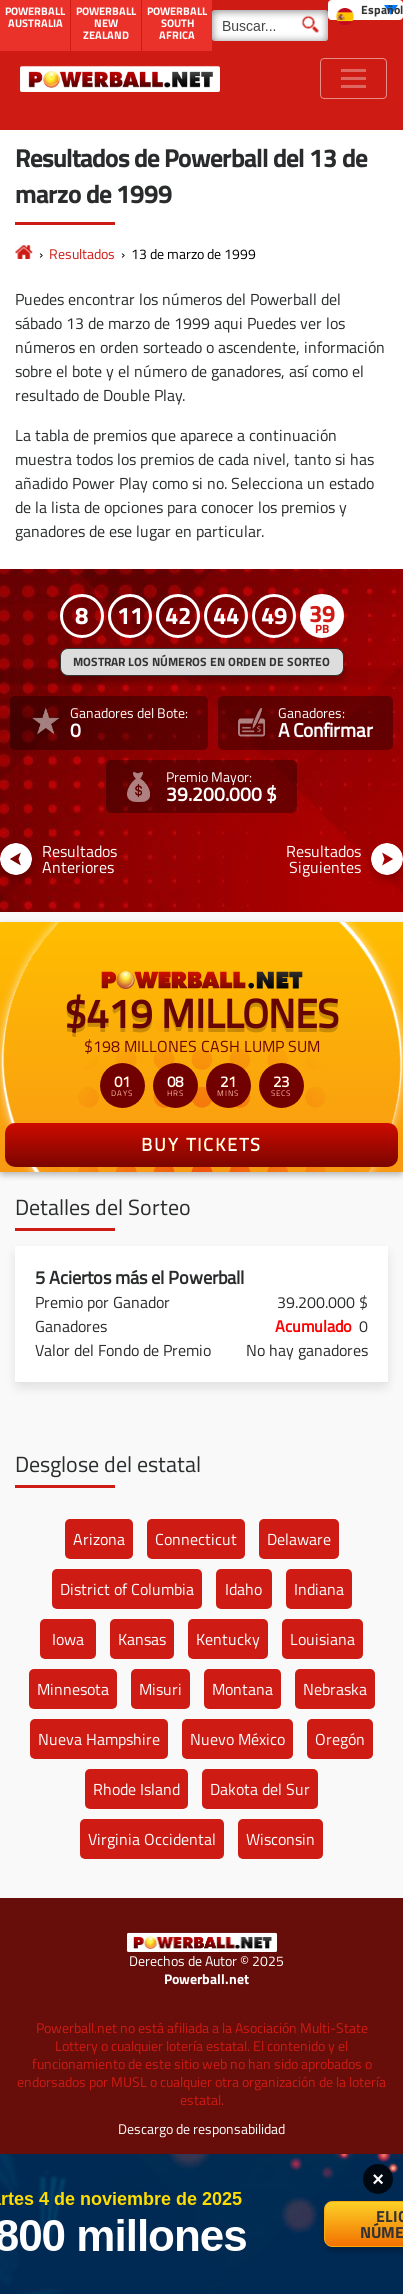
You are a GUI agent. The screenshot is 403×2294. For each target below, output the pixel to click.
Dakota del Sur (260, 1789)
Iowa (68, 1639)
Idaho (243, 1589)
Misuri (160, 1689)
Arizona (99, 1539)
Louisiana (322, 1639)
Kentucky (228, 1639)
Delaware (299, 1539)
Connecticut (196, 1539)
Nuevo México (237, 1739)
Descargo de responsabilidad (201, 2128)
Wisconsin (280, 1839)
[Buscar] (270, 25)
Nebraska (335, 1689)
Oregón (340, 1739)
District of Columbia (127, 1589)
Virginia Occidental (152, 1839)
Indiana (319, 1589)
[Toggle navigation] (353, 78)
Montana (242, 1689)
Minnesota (73, 1689)
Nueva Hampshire (99, 1739)
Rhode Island (136, 1789)
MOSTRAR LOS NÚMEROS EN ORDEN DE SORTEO (201, 661)
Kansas (142, 1639)
